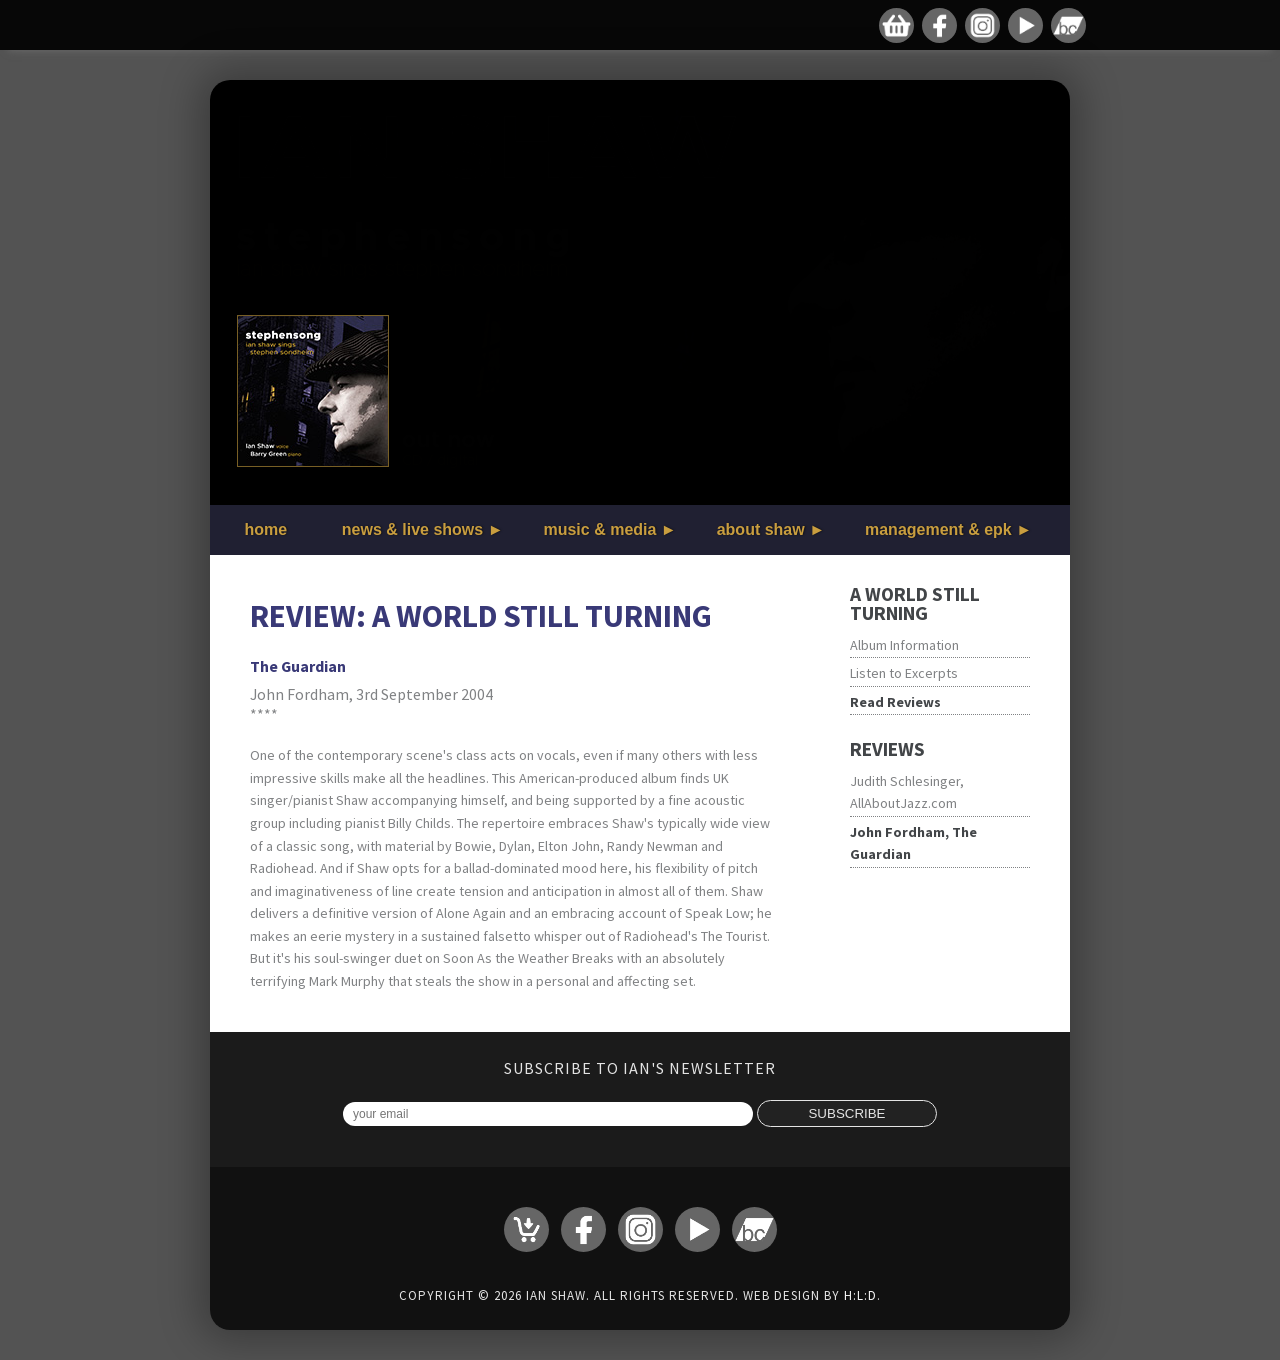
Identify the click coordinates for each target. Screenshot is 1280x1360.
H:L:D (860, 1295)
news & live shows (412, 529)
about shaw (761, 529)
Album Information (904, 645)
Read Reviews (895, 702)
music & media (599, 529)
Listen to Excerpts (904, 673)
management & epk (938, 529)
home (266, 529)
